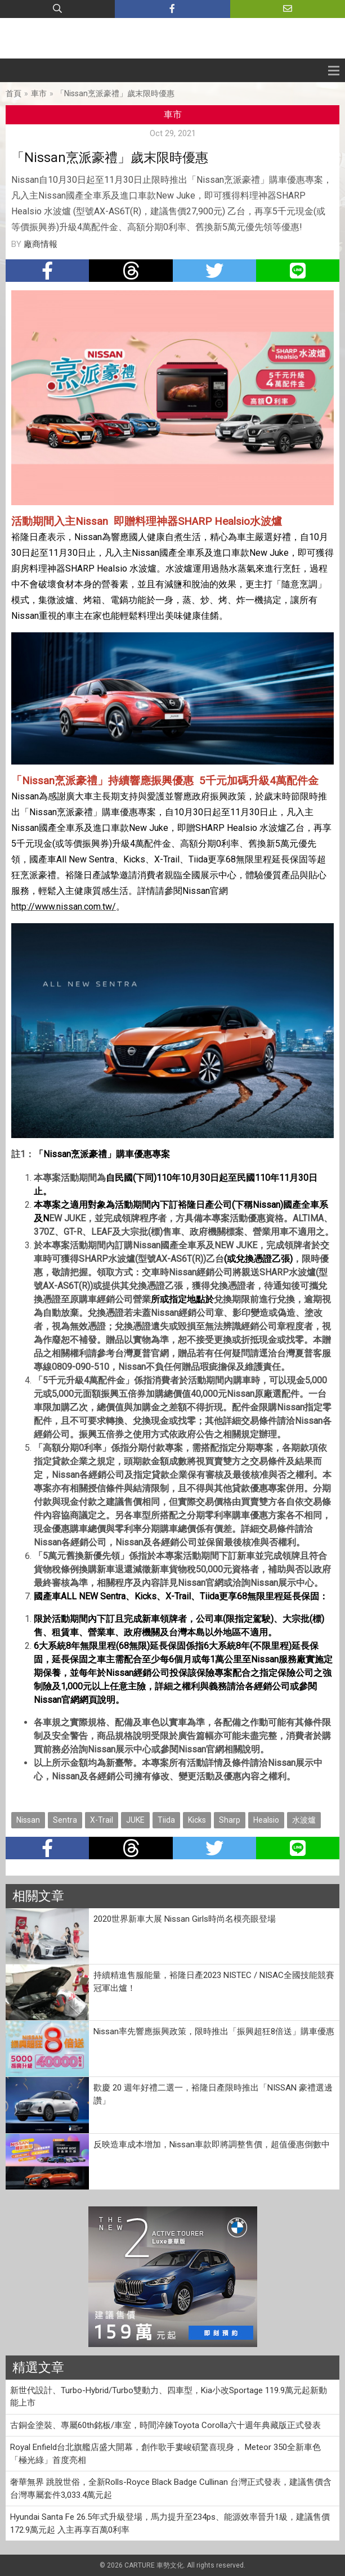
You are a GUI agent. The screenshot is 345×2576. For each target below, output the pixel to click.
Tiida (166, 1819)
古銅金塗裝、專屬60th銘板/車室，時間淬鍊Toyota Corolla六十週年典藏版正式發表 (165, 2425)
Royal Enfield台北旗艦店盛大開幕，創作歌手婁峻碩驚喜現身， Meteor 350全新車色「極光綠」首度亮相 (165, 2453)
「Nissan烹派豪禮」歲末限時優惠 (115, 93)
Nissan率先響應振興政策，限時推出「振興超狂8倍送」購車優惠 (213, 2031)
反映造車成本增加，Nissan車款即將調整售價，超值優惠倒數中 (211, 2144)
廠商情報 (40, 244)
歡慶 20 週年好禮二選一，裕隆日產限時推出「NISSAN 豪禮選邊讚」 (213, 2094)
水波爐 (304, 1819)
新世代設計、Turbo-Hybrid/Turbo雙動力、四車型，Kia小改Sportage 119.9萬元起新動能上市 (168, 2396)
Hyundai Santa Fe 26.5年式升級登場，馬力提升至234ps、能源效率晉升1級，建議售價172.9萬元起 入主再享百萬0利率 (170, 2523)
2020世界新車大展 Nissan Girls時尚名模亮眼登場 (184, 1919)
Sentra (65, 1819)
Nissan (28, 1819)
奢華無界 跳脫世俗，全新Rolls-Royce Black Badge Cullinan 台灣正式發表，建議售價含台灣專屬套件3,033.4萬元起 (170, 2488)
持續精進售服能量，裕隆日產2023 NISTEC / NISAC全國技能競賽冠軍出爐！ (213, 1981)
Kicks (197, 1819)
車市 (39, 93)
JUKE (135, 1819)
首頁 (13, 93)
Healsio (266, 1819)
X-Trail (101, 1819)
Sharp (229, 1819)
